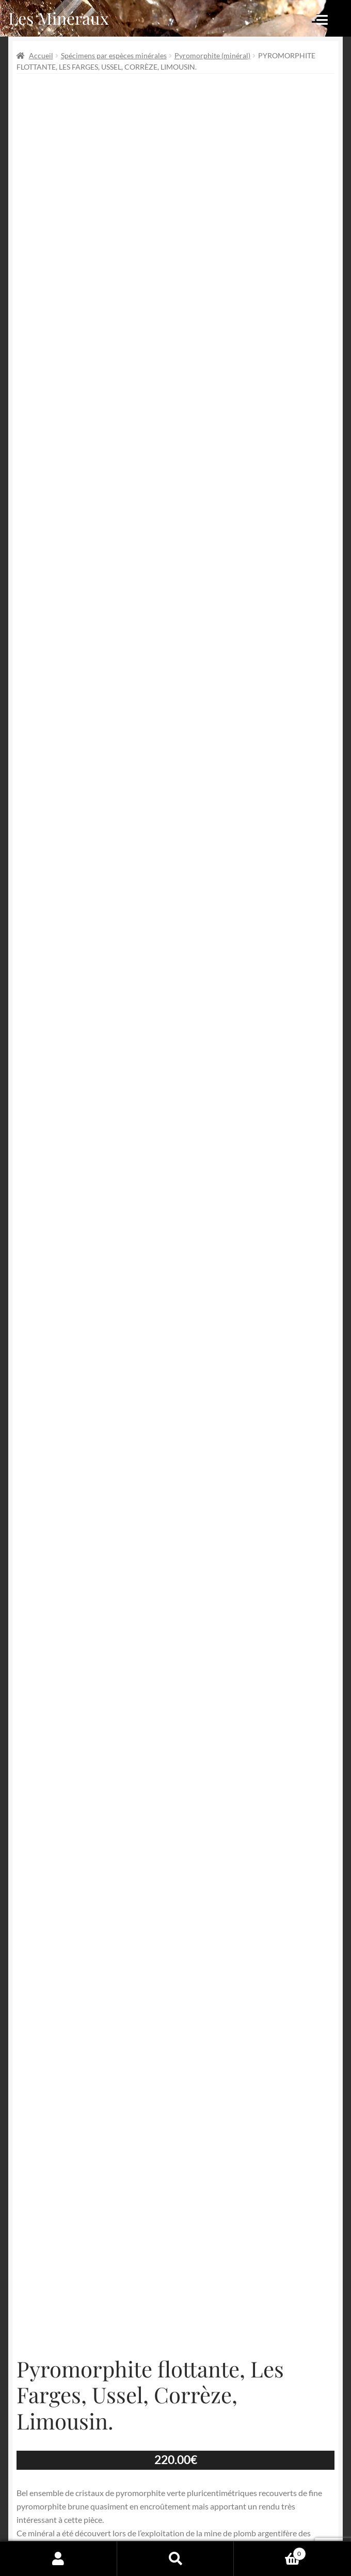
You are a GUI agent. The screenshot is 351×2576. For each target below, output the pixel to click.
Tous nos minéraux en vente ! (223, 2193)
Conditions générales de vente (159, 2501)
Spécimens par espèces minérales (114, 55)
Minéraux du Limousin (251, 2181)
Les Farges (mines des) (91, 2181)
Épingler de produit (67, 2255)
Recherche (175, 2558)
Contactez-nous (190, 2521)
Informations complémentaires (176, 1940)
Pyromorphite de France (134, 2193)
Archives (120, 2481)
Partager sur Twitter (68, 2227)
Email (213, 2386)
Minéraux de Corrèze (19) (171, 2181)
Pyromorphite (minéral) (212, 55)
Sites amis (122, 2521)
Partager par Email (66, 2269)
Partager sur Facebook (72, 2241)
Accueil (41, 55)
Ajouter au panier (175, 2092)
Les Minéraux (58, 18)
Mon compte (58, 2558)
